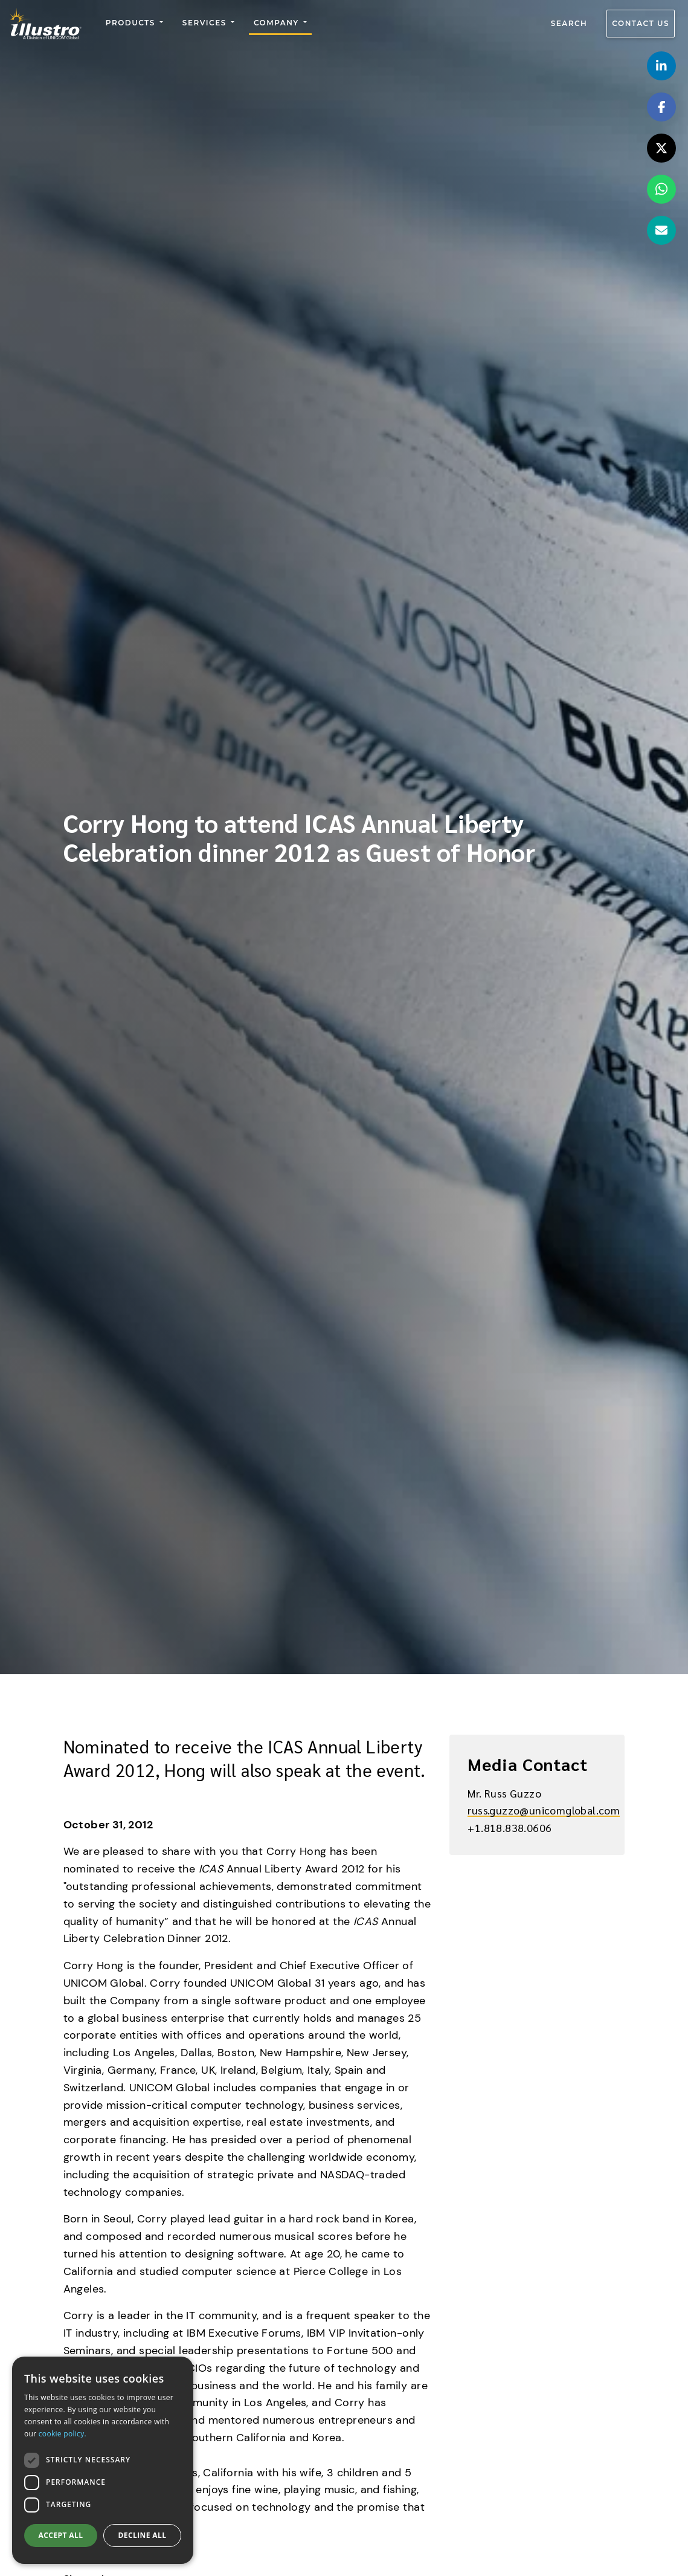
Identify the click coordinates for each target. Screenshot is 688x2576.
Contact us (640, 23)
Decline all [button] (142, 2535)
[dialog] (102, 2460)
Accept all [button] (61, 2535)
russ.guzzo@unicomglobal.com (544, 1810)
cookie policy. (62, 2434)
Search (569, 23)
